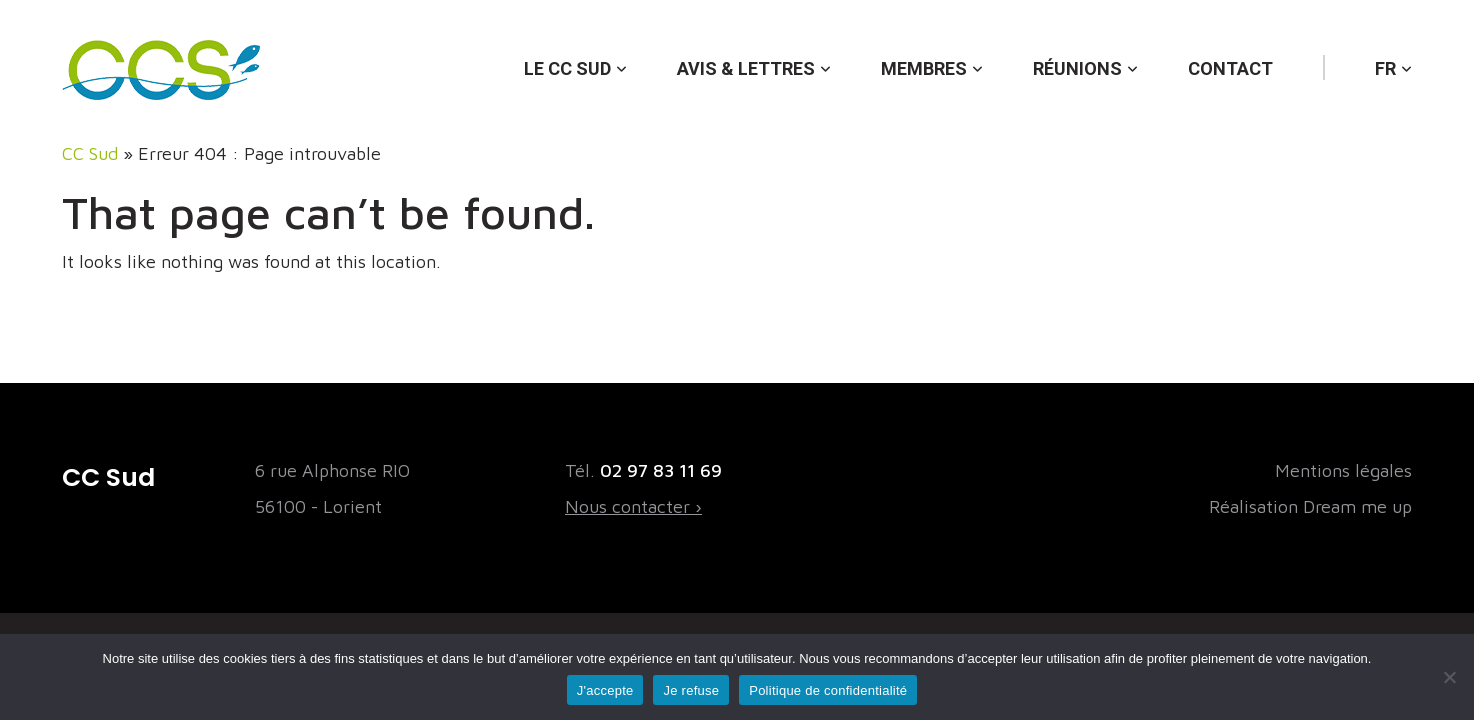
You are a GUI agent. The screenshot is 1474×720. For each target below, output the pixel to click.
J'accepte (605, 690)
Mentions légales (1343, 470)
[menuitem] (1393, 49)
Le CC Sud (567, 68)
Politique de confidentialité (828, 690)
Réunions (1077, 68)
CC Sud (90, 153)
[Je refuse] (1449, 677)
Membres (924, 68)
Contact (1230, 68)
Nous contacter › (633, 506)
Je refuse (691, 690)
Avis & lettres (746, 68)
